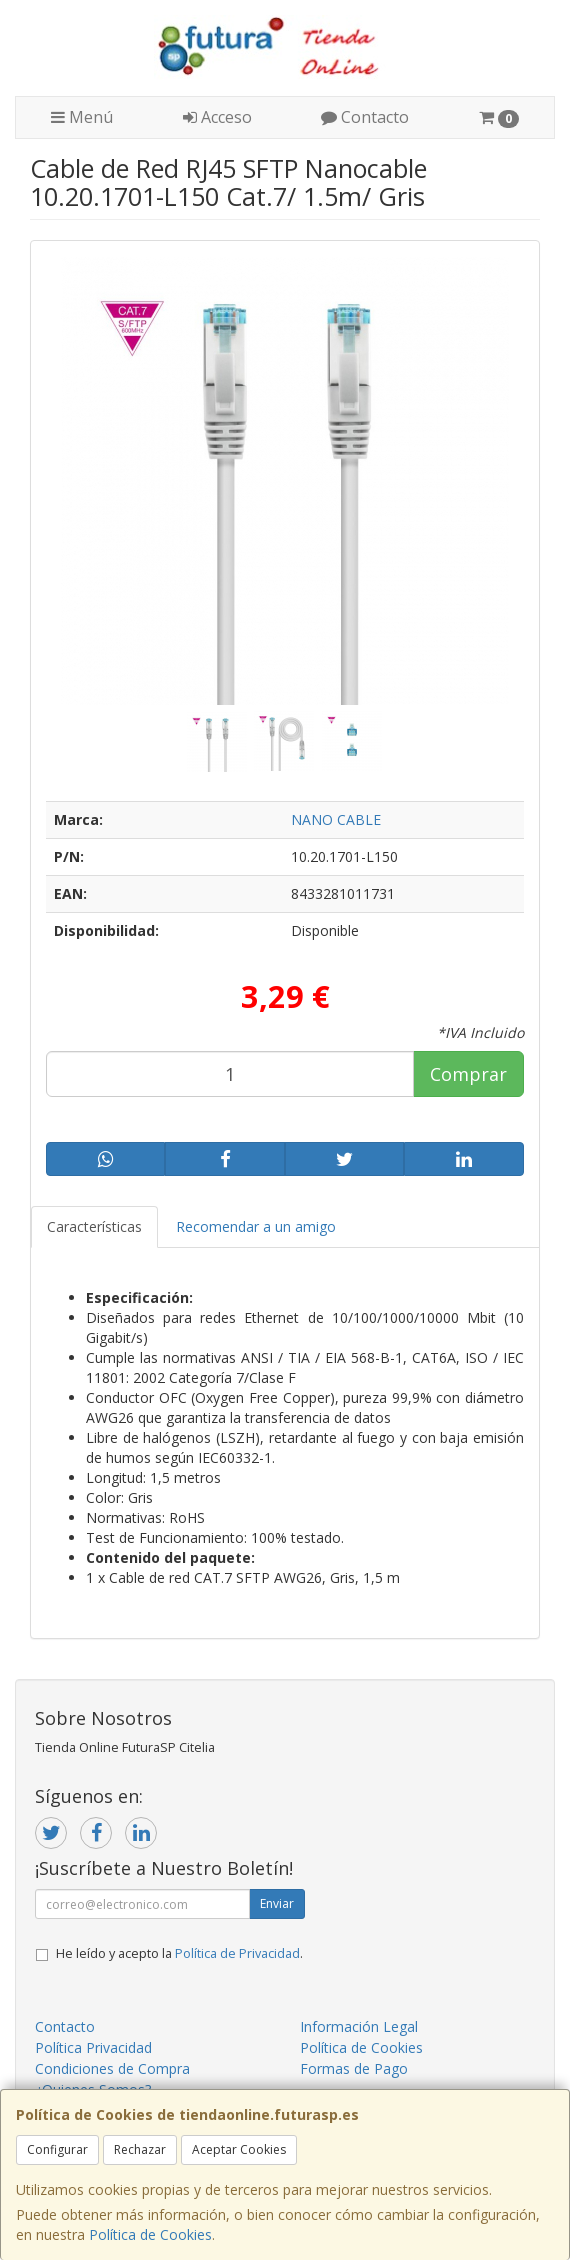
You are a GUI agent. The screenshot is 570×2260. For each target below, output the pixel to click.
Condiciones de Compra (112, 2068)
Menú (82, 117)
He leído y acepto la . (179, 1953)
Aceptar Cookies (239, 2149)
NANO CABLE (336, 819)
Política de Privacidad (237, 1953)
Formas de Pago (354, 2068)
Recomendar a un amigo (256, 1226)
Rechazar (140, 2149)
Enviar (277, 1903)
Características (94, 1226)
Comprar (468, 1074)
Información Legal (359, 2026)
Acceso (217, 117)
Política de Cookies (150, 2234)
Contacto (365, 117)
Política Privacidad (93, 2047)
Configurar (57, 2149)
